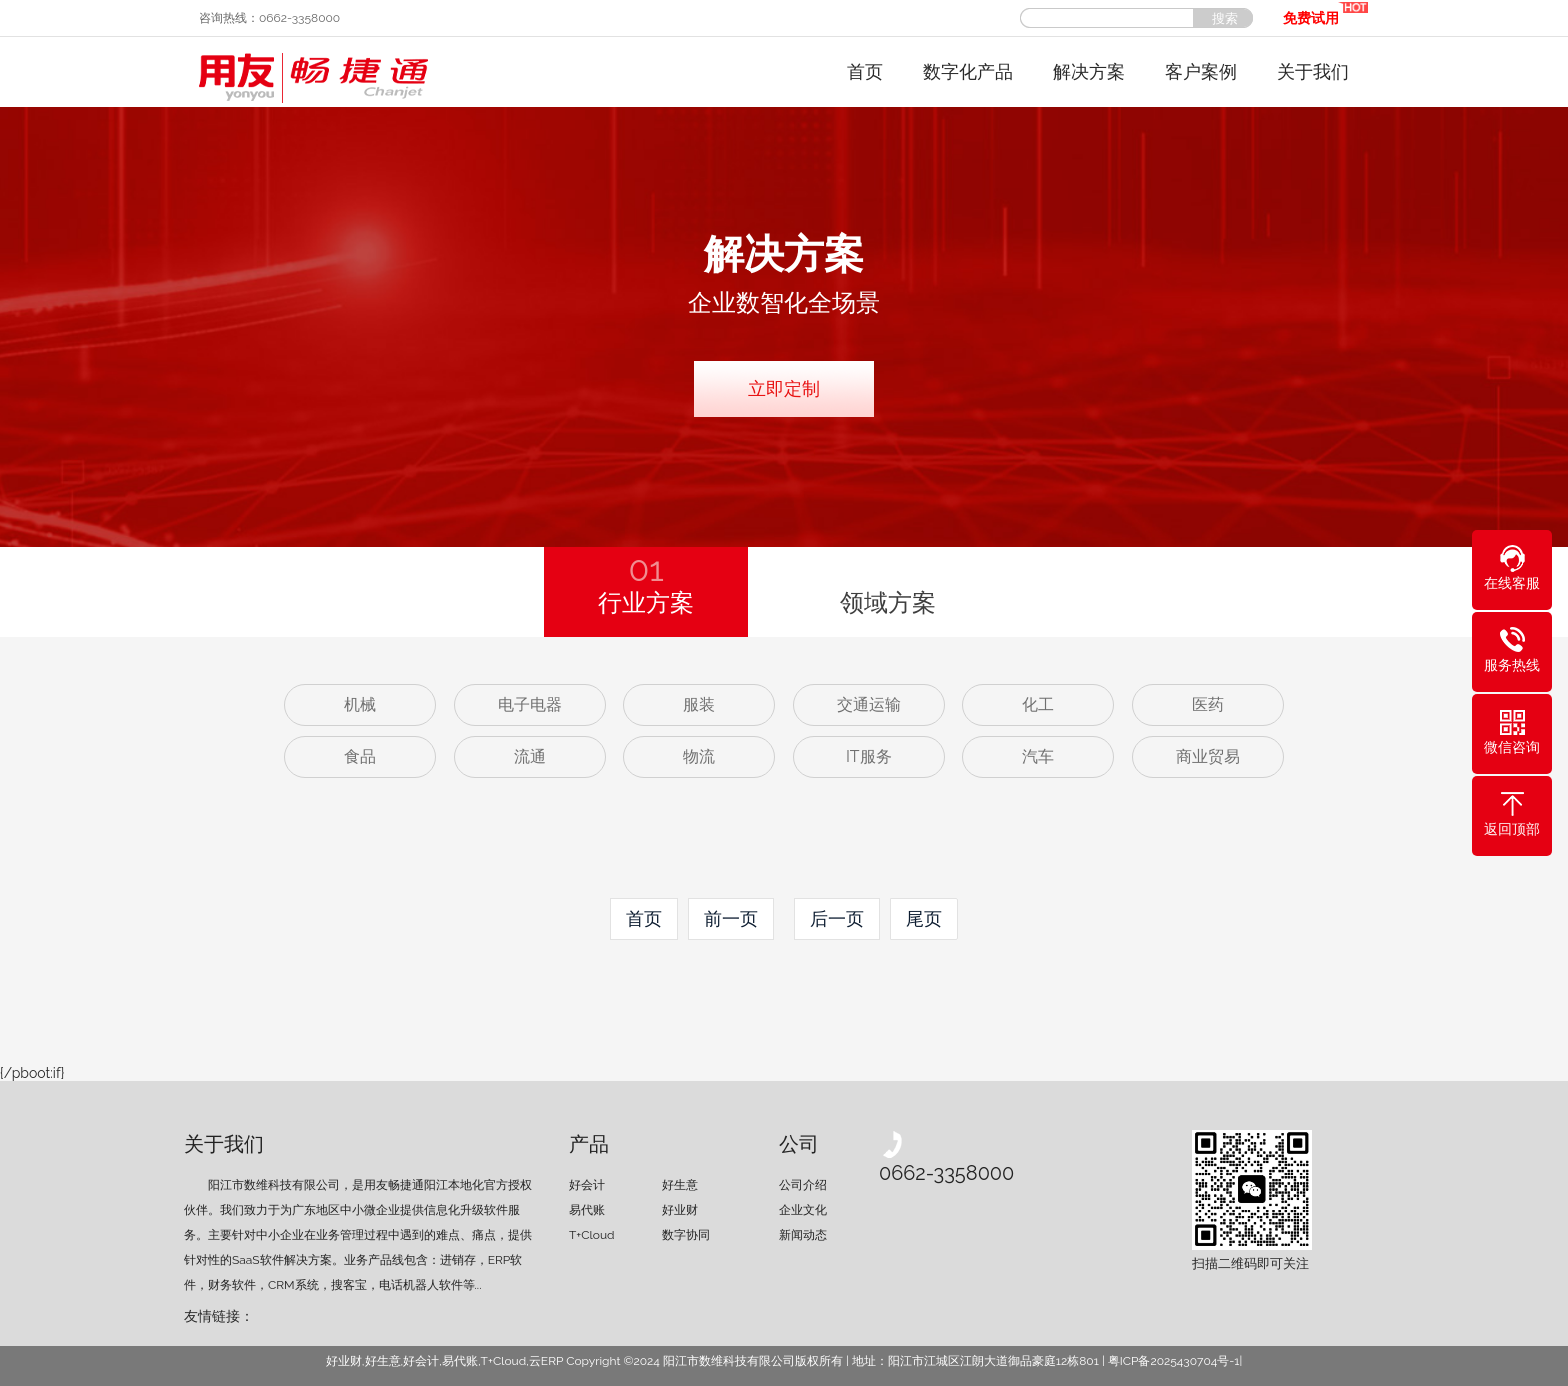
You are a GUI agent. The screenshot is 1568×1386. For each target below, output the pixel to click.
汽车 (1038, 756)
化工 (1038, 704)
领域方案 (888, 602)
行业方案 (646, 582)
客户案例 (1201, 71)
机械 (360, 704)
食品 (360, 756)
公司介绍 (803, 1185)
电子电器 (530, 704)
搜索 (1225, 18)
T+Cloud (592, 1235)
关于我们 (1313, 71)
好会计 (587, 1185)
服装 (699, 704)
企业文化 (803, 1210)
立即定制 (784, 388)
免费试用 (1325, 13)
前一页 (731, 918)
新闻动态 (803, 1235)
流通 (530, 756)
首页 (865, 71)
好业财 (680, 1210)
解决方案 (1089, 71)
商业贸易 (1208, 756)
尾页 (924, 918)
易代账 (587, 1210)
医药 (1208, 704)
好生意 (680, 1185)
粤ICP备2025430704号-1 (1174, 1361)
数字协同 (686, 1235)
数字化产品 (968, 71)
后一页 (837, 918)
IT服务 (869, 756)
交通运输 (869, 704)
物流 (699, 756)
